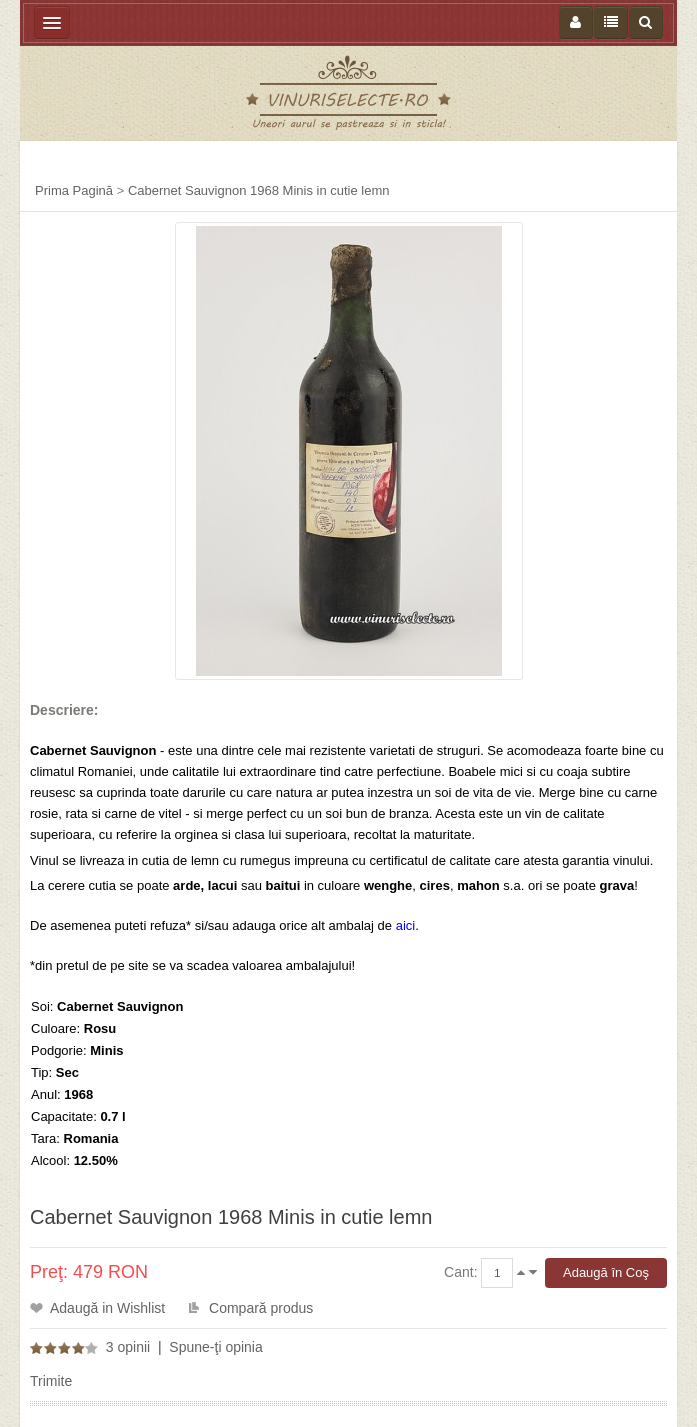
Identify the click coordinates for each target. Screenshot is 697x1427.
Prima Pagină (74, 190)
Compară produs (261, 1308)
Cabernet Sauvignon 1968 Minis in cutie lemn (259, 190)
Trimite (51, 1381)
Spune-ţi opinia (215, 1347)
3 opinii (128, 1347)
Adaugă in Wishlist (107, 1308)
